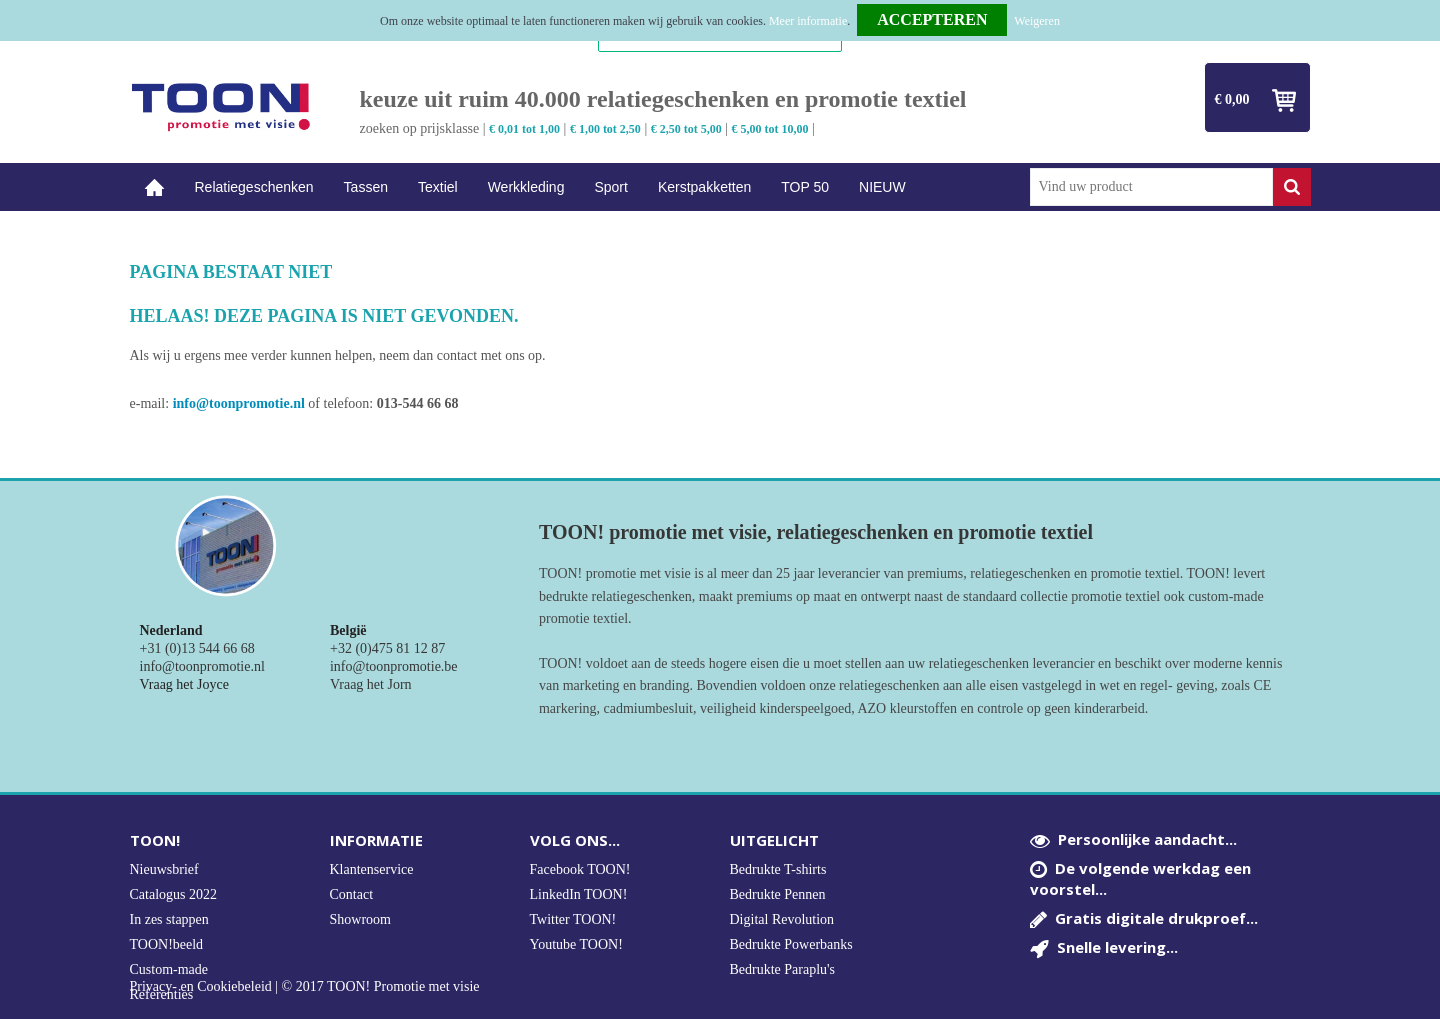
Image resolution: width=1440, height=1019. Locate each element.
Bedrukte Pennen (778, 894)
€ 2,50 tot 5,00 (686, 129)
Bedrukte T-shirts (778, 869)
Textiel (438, 187)
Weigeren (1037, 21)
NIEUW (882, 187)
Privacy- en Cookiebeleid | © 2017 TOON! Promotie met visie (305, 987)
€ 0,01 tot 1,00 (524, 129)
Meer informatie (808, 21)
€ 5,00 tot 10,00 (770, 129)
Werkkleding (526, 187)
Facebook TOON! (580, 869)
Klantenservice (372, 869)
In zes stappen (169, 919)
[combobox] (1151, 187)
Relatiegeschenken (254, 187)
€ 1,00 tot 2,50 (605, 129)
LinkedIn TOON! (579, 894)
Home (155, 187)
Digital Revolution (782, 919)
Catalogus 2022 (174, 894)
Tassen (366, 187)
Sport (610, 187)
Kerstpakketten (704, 187)
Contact (352, 894)
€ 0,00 (1232, 99)
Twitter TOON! (573, 919)
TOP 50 (805, 187)
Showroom (360, 919)
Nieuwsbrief (164, 869)
